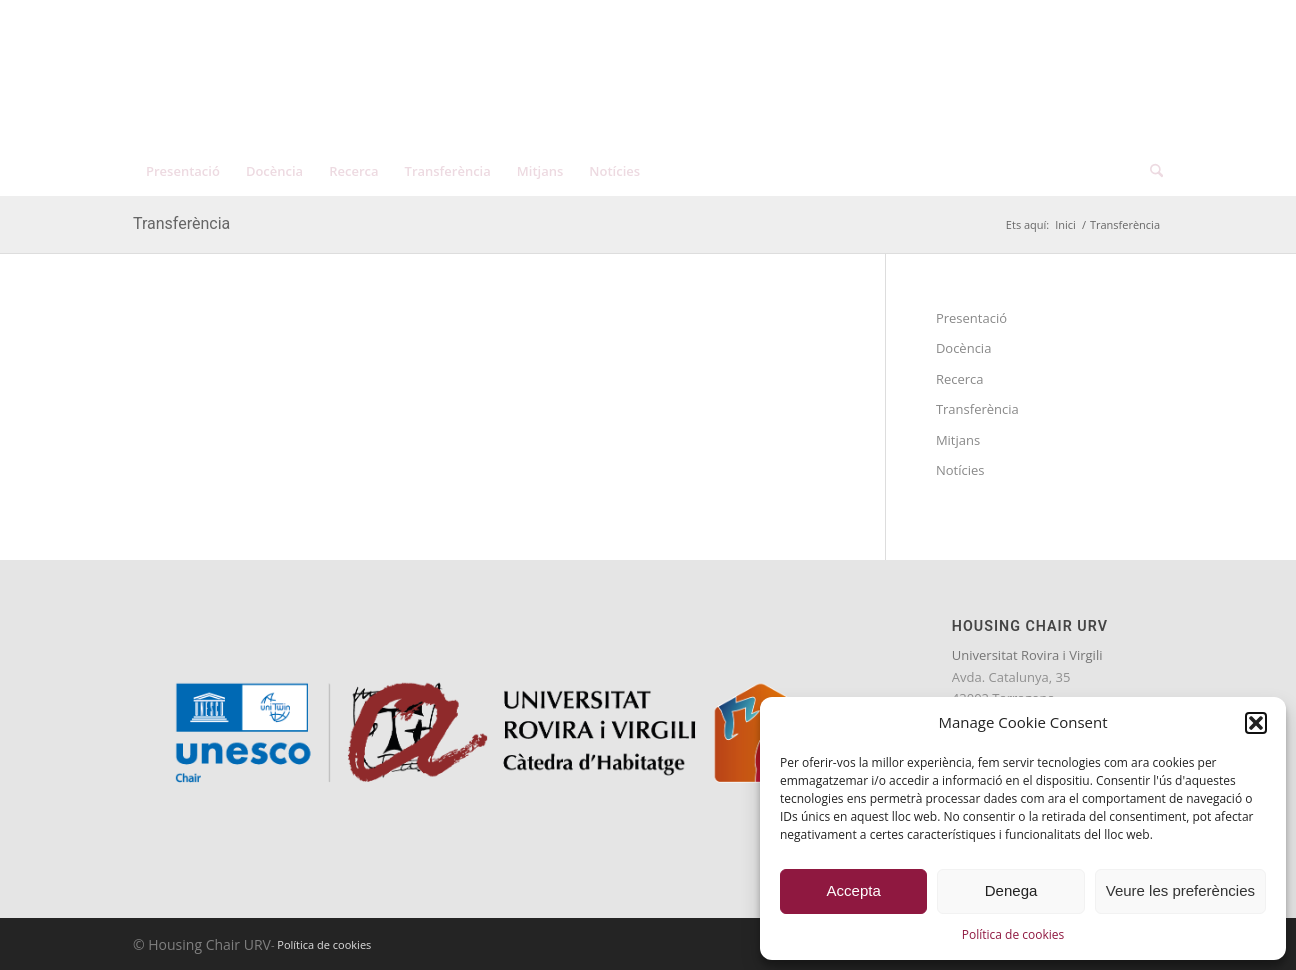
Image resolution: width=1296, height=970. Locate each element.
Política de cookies (1013, 934)
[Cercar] (1150, 171)
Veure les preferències (1180, 890)
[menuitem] (1080, 19)
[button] (1256, 723)
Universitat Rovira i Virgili (1027, 655)
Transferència (181, 223)
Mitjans (958, 440)
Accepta (854, 890)
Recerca (960, 379)
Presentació (971, 318)
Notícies (960, 470)
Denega (1011, 890)
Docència (964, 348)
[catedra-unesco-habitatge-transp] (348, 87)
